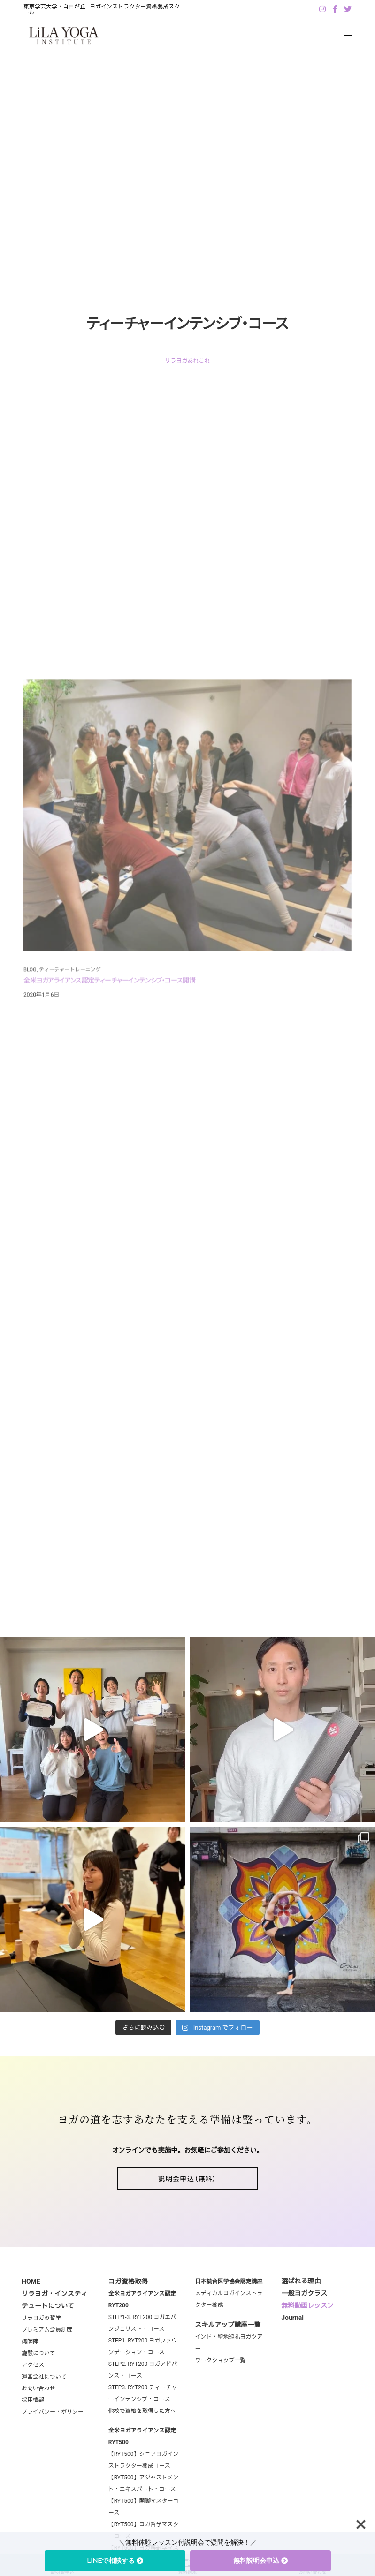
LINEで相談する (115, 2560)
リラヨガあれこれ (187, 360)
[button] (187, 2209)
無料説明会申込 (260, 2560)
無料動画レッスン (307, 2337)
